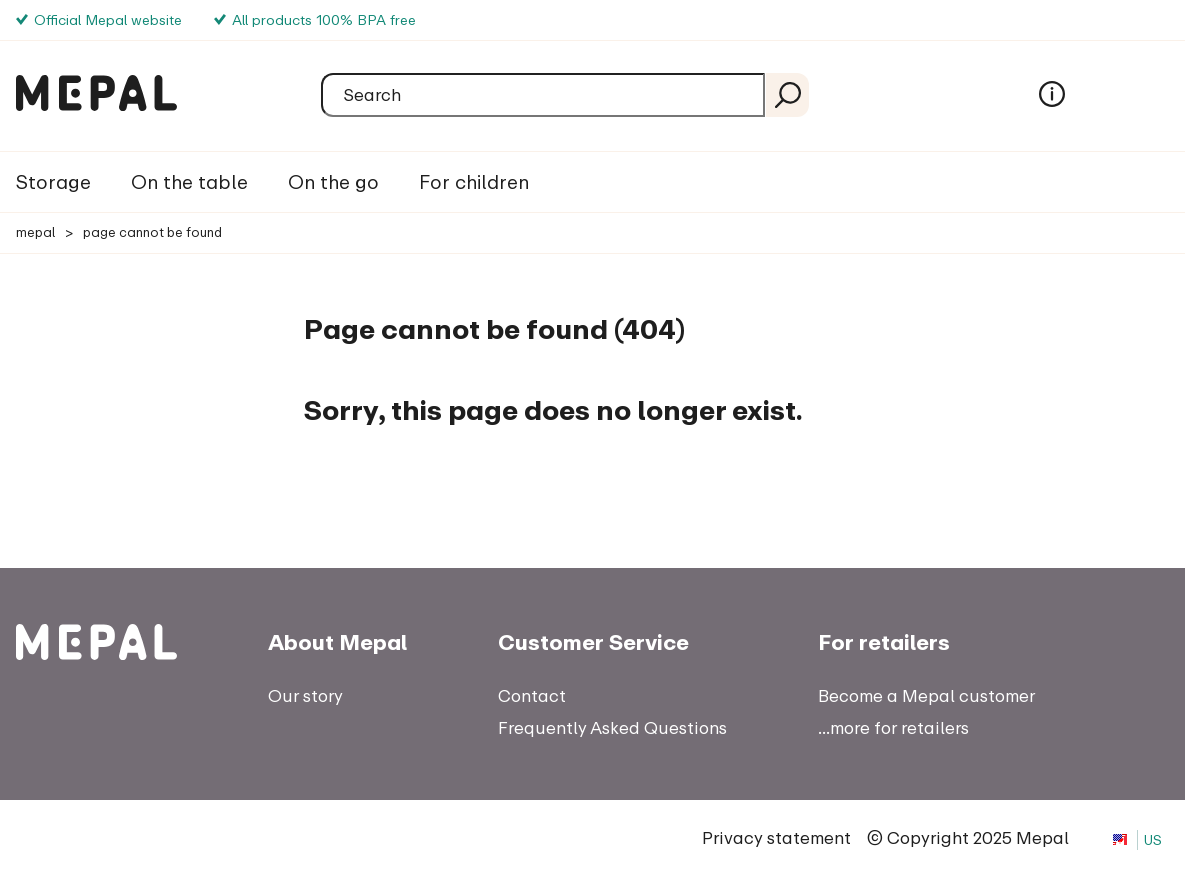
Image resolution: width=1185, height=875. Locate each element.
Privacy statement (776, 837)
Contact (532, 695)
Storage (53, 181)
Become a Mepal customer (926, 695)
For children (474, 181)
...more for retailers (893, 727)
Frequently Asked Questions (612, 727)
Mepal (35, 232)
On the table (189, 181)
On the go (333, 181)
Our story (305, 695)
